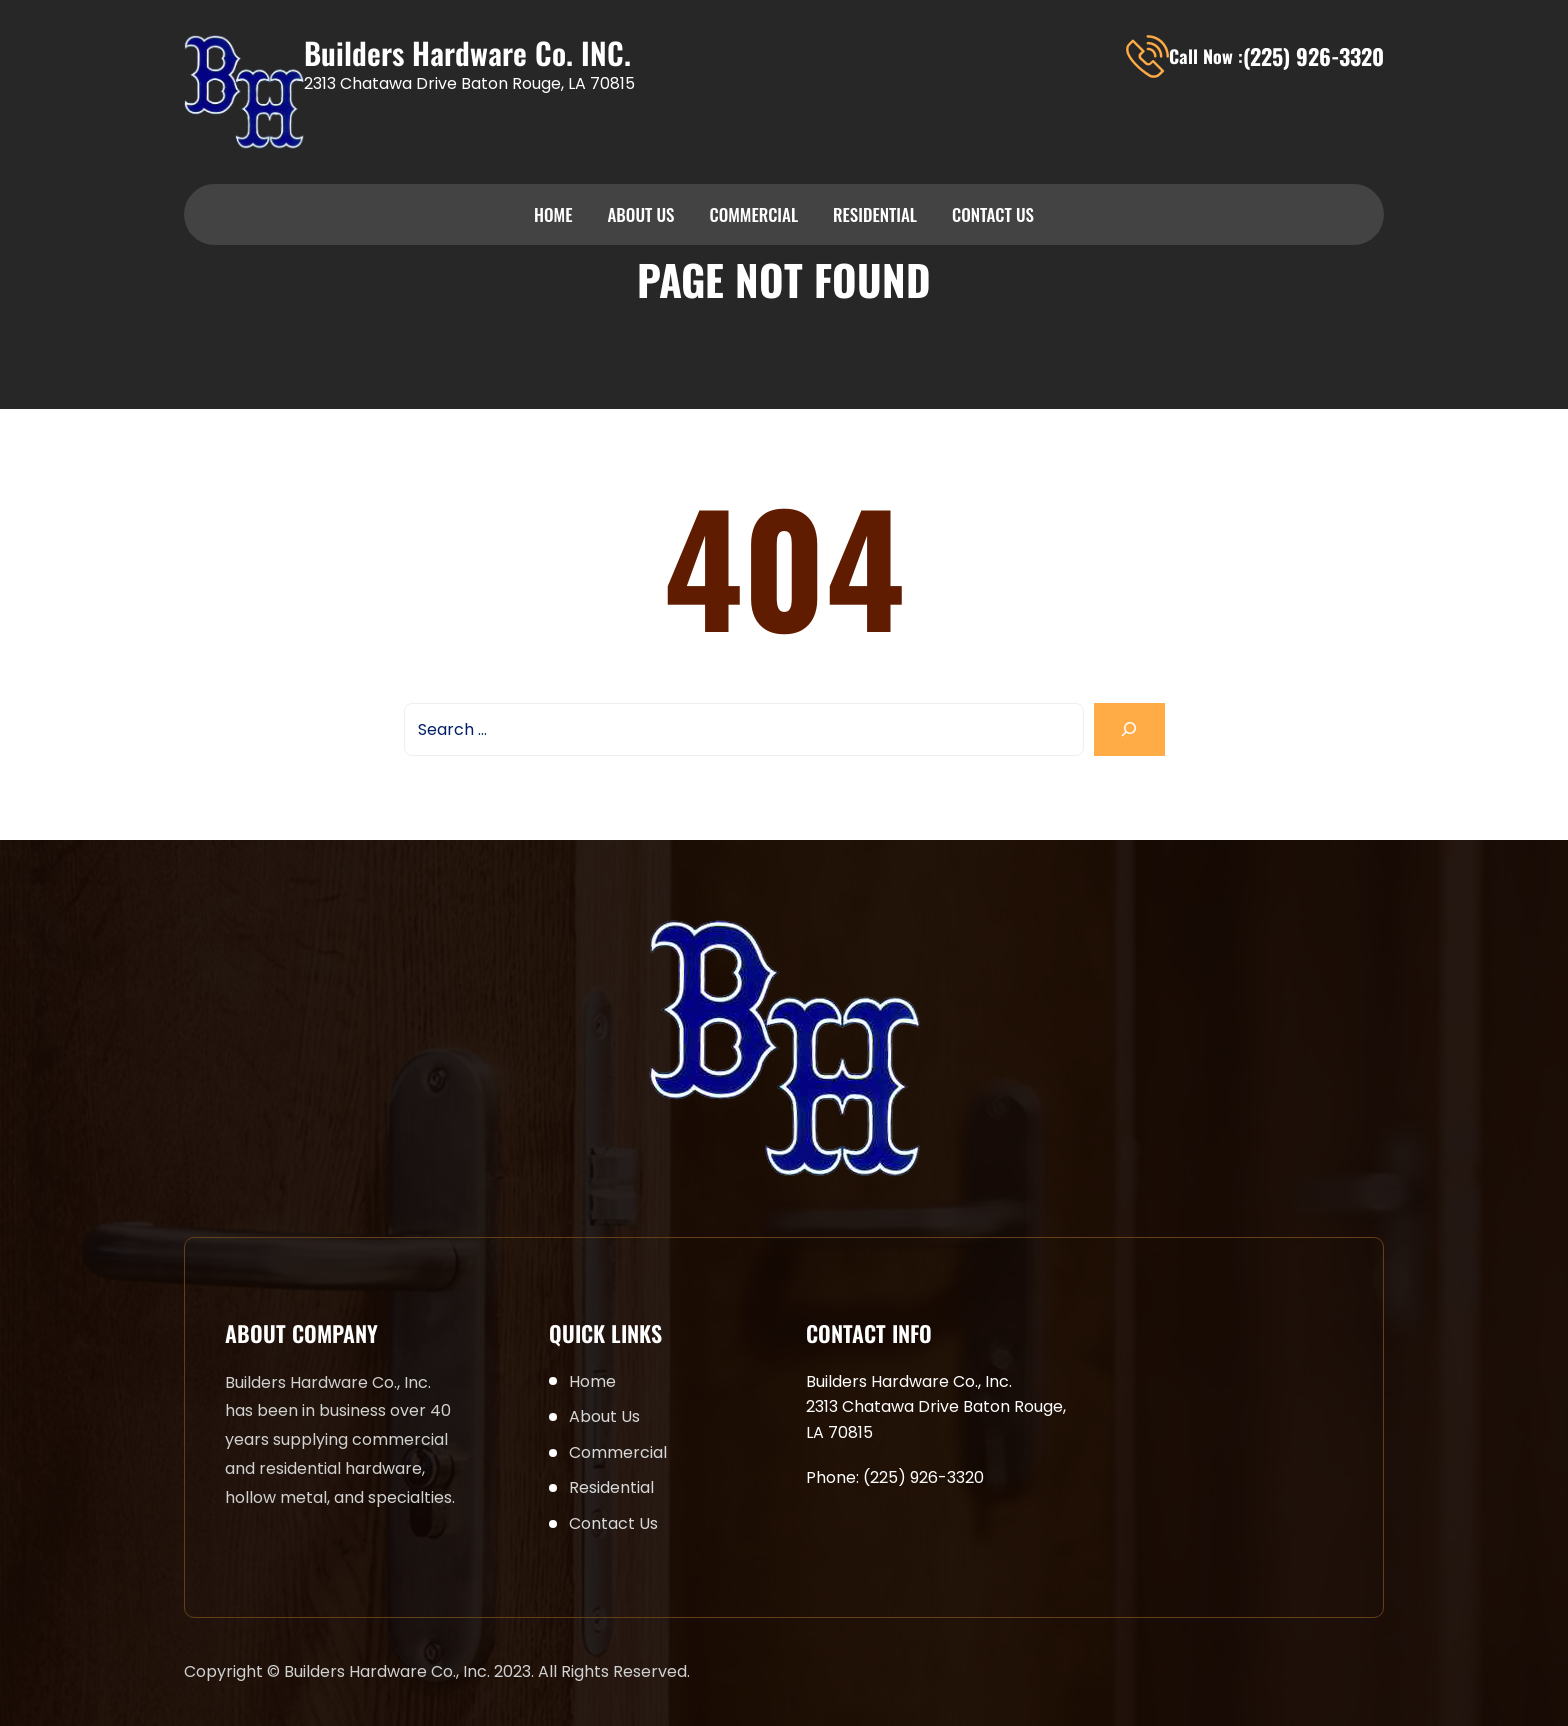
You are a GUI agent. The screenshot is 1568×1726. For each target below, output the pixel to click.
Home (553, 214)
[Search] (1129, 729)
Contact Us (993, 214)
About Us (640, 214)
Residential (875, 214)
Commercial (753, 214)
